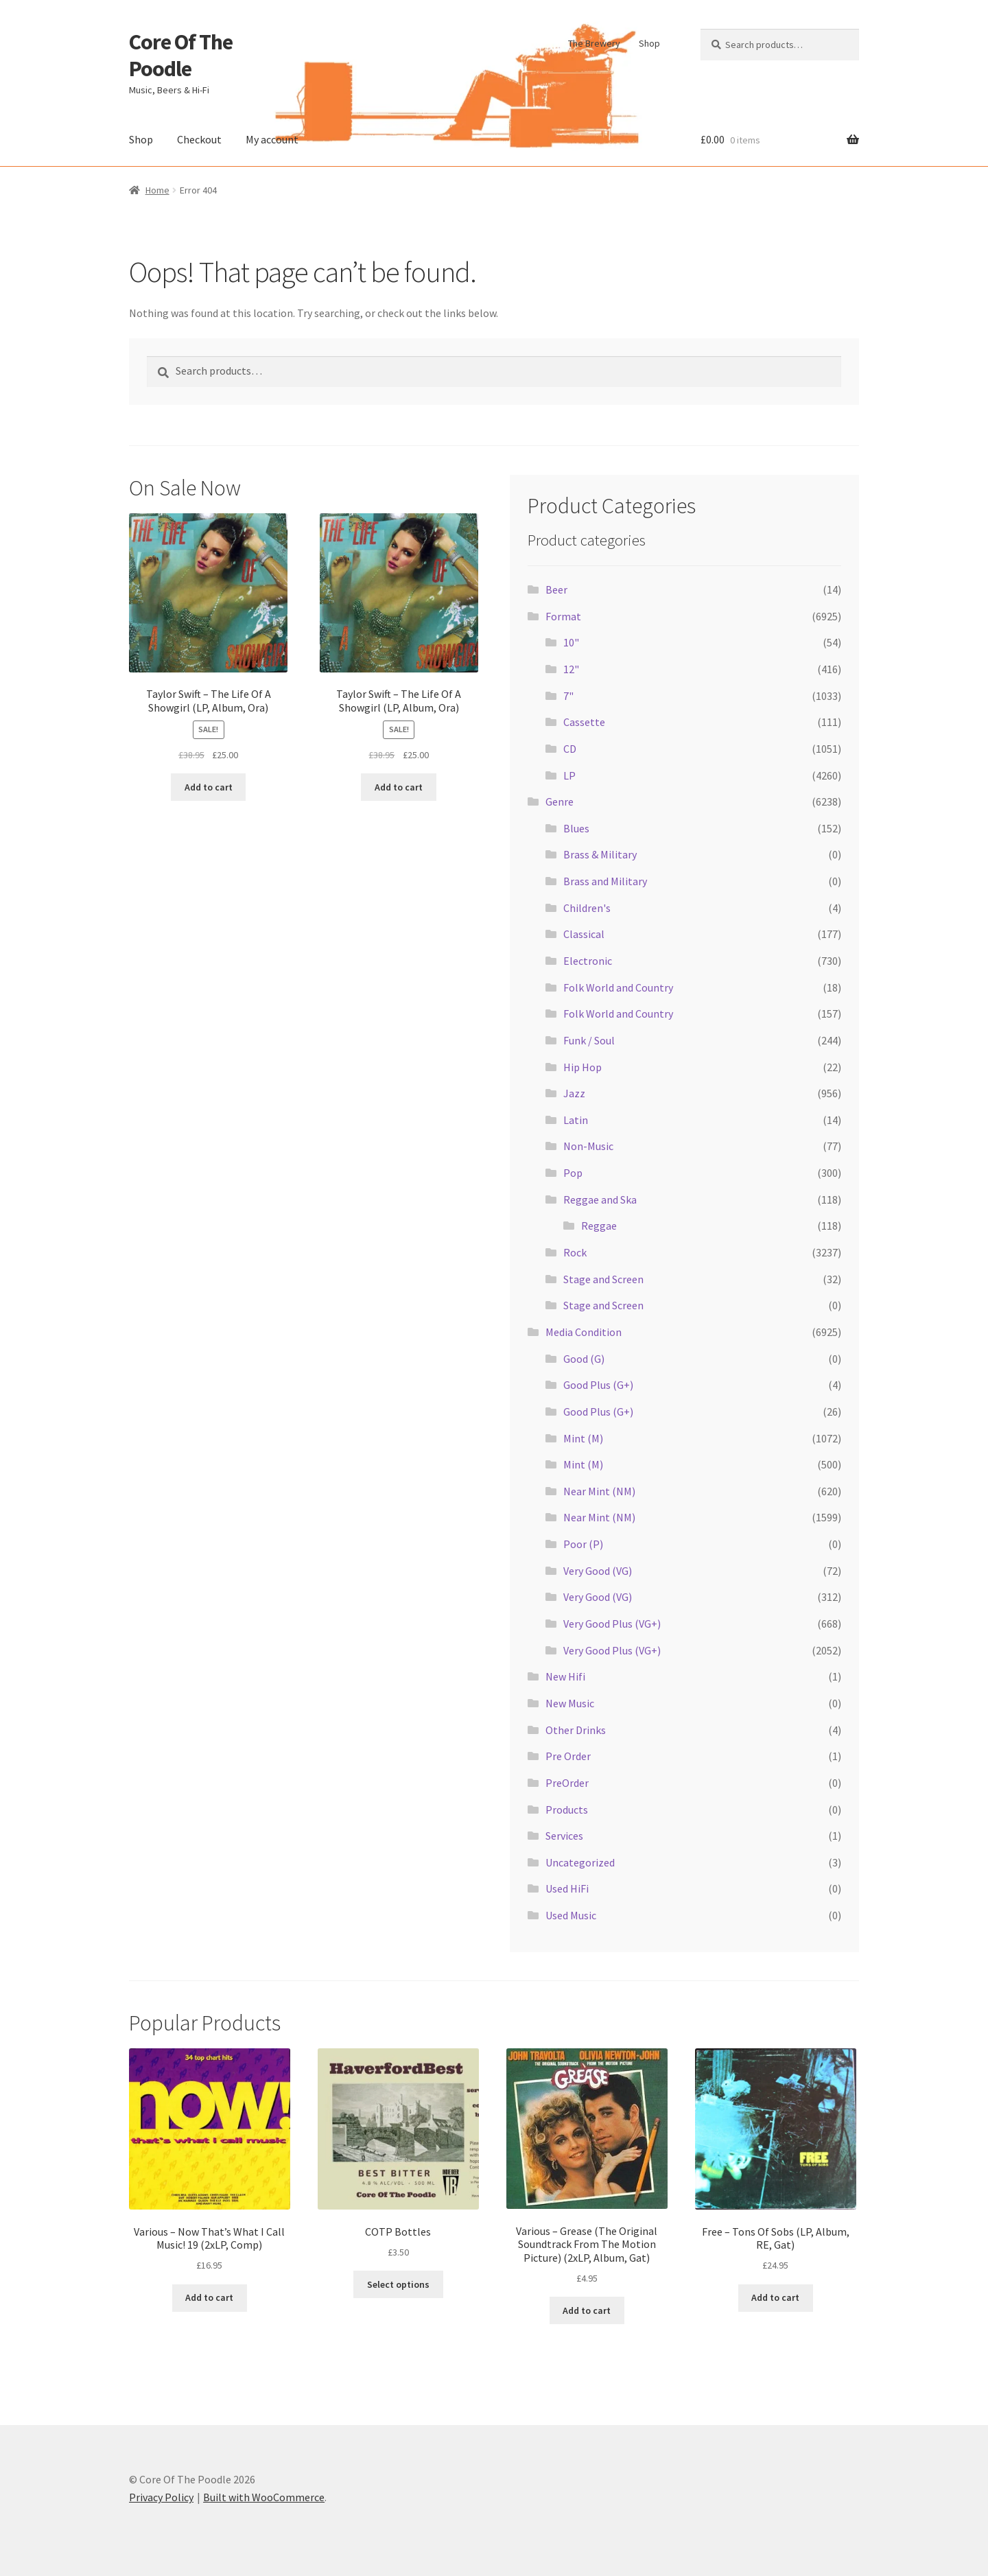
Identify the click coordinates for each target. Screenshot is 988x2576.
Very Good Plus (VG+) (612, 1623)
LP (569, 775)
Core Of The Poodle (181, 55)
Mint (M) (583, 1438)
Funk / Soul (589, 1040)
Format (563, 616)
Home (157, 190)
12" (571, 669)
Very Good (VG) (597, 1571)
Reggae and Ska (600, 1199)
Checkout (199, 139)
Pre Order (568, 1756)
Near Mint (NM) (599, 1491)
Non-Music (588, 1146)
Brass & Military (600, 854)
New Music (569, 1703)
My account (272, 139)
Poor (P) (583, 1544)
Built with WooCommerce (264, 2497)
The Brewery (594, 43)
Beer (556, 589)
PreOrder (567, 1783)
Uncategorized (580, 1862)
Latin (575, 1120)
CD (569, 749)
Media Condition (583, 1332)
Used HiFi (567, 1888)
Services (564, 1835)
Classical (583, 934)
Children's (587, 908)
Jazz (574, 1093)
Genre (559, 801)
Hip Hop (582, 1067)
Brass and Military (605, 881)
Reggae (599, 1225)
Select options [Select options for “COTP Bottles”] (398, 2284)
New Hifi (565, 1676)
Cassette (584, 722)
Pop (573, 1173)
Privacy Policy (161, 2497)
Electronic (587, 961)
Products (566, 1809)
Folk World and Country (618, 987)
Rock (575, 1252)
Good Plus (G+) (598, 1385)
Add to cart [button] (209, 787)
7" (568, 696)
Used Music (570, 1915)
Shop (649, 43)
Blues (576, 828)
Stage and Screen (603, 1279)
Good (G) (583, 1359)
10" (571, 642)
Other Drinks (575, 1730)
